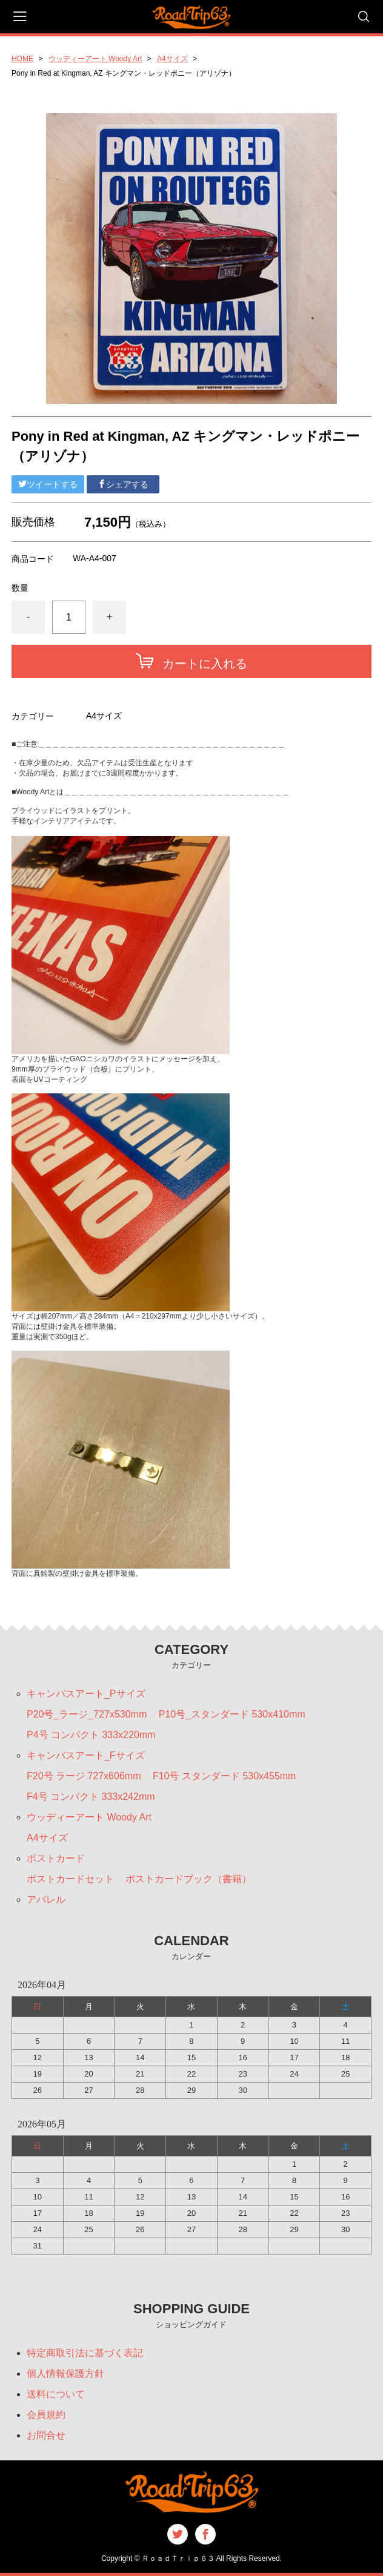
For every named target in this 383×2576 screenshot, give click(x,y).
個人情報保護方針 (65, 2373)
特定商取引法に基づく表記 (85, 2353)
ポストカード (56, 1858)
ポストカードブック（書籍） (188, 1879)
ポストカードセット (70, 1879)
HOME (22, 58)
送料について (56, 2394)
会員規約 (46, 2415)
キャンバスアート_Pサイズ (86, 1693)
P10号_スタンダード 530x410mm (232, 1714)
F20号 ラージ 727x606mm (84, 1776)
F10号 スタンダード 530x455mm (224, 1776)
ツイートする (48, 484)
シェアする (123, 484)
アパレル (46, 1899)
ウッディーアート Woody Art (95, 58)
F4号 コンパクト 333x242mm (91, 1796)
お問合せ (46, 2435)
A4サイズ (172, 58)
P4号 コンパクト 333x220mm (91, 1735)
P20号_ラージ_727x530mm (87, 1714)
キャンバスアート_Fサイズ (86, 1755)
